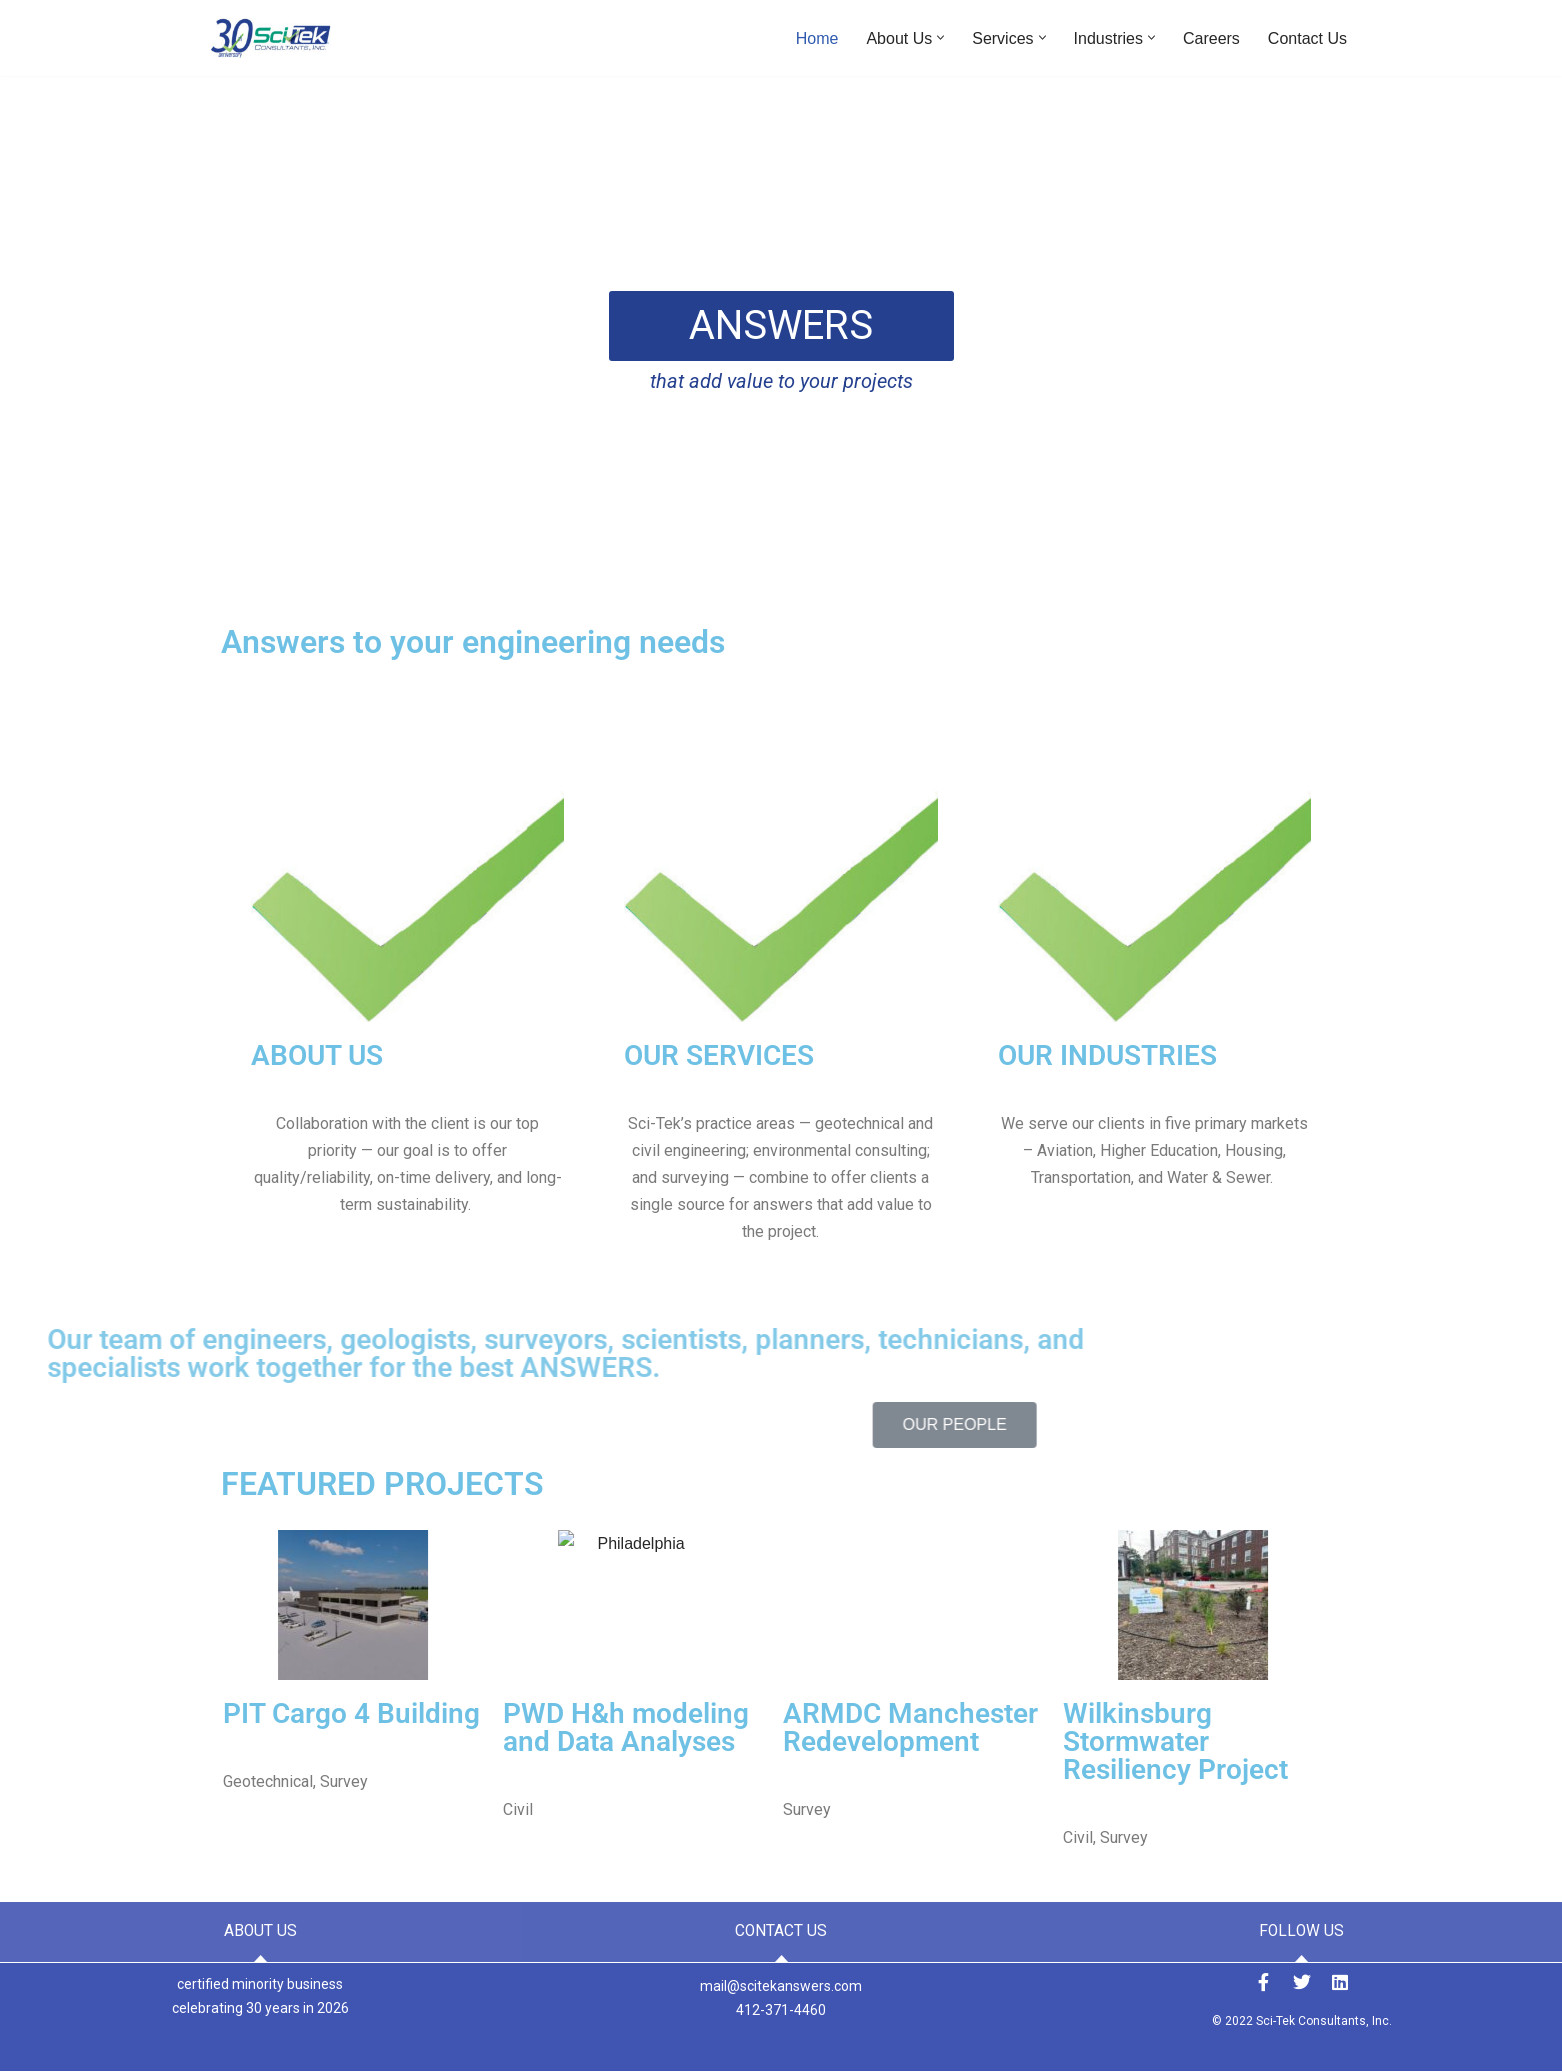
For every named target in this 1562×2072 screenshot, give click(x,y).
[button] (940, 37)
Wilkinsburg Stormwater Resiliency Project (119, 1741)
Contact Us (1307, 38)
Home (817, 38)
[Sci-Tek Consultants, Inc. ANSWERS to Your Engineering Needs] (271, 38)
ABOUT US (317, 1055)
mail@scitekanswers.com (781, 1986)
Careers (1211, 38)
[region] (781, 346)
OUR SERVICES (719, 1055)
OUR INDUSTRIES (1107, 1055)
